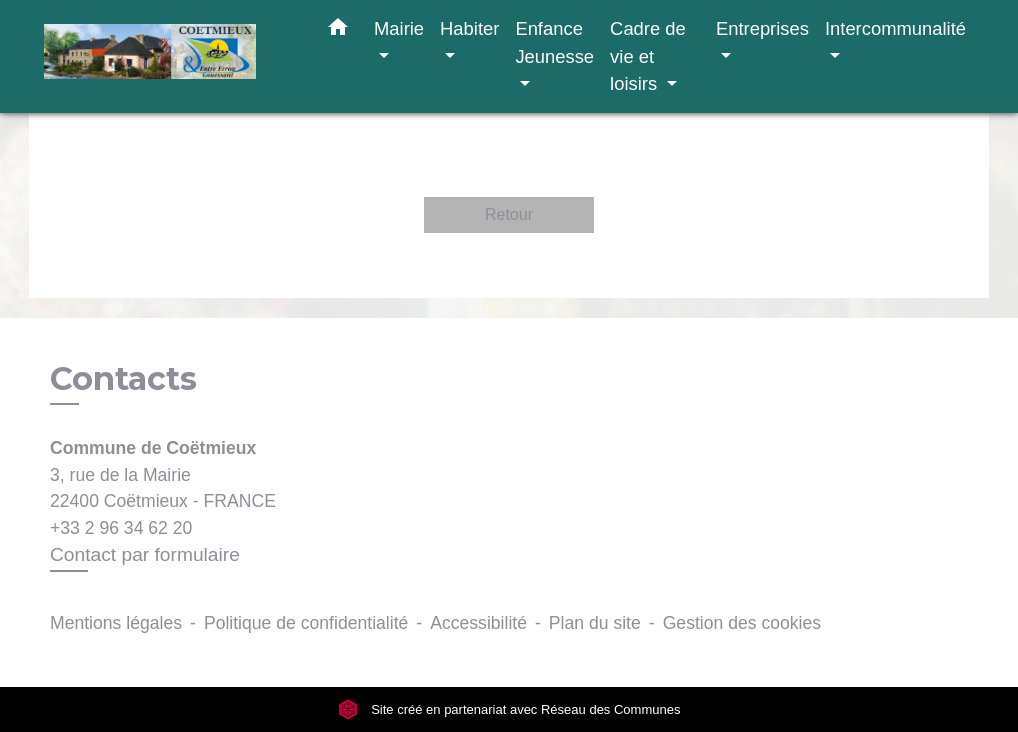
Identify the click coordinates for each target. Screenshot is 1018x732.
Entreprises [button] (762, 28)
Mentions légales (116, 623)
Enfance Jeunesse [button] (554, 42)
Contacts (123, 379)
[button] (338, 31)
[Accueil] (169, 56)
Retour (509, 214)
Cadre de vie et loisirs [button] (648, 56)
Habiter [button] (469, 28)
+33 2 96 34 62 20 (121, 528)
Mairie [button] (399, 28)
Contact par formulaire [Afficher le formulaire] (145, 554)
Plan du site (595, 623)
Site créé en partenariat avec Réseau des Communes (509, 709)
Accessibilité (478, 623)
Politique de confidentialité (306, 623)
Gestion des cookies (742, 623)
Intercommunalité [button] (895, 28)
